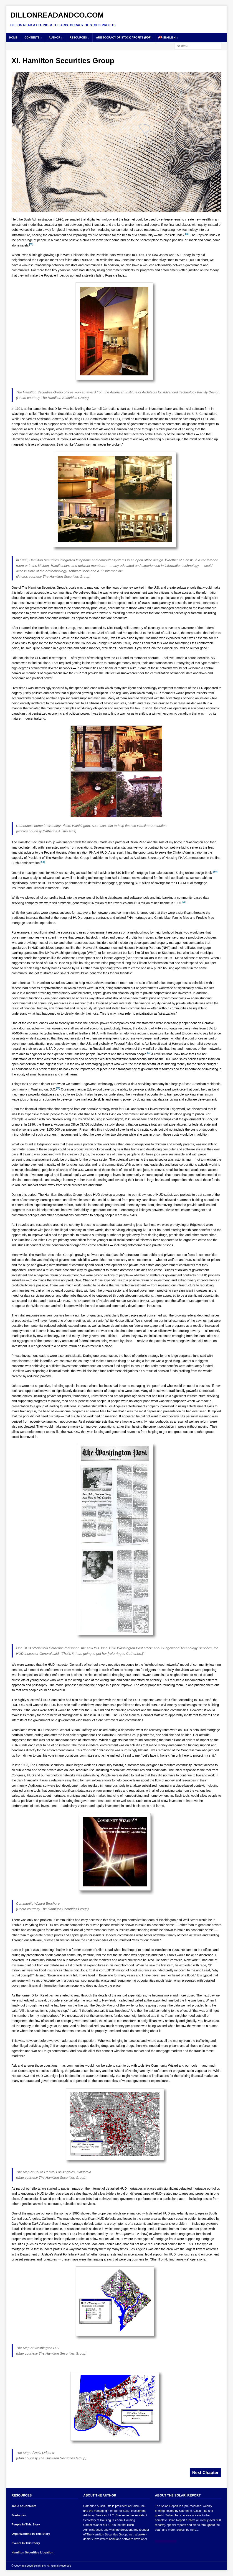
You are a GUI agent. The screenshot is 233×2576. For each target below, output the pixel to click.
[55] (215, 871)
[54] (43, 862)
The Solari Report (166, 2506)
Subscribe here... (187, 2529)
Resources (78, 37)
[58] (58, 1088)
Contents (32, 37)
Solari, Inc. (138, 2506)
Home (13, 37)
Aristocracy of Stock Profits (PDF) (123, 37)
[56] (184, 902)
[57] (149, 1053)
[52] (187, 234)
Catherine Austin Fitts (97, 2506)
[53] (31, 244)
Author (54, 37)
